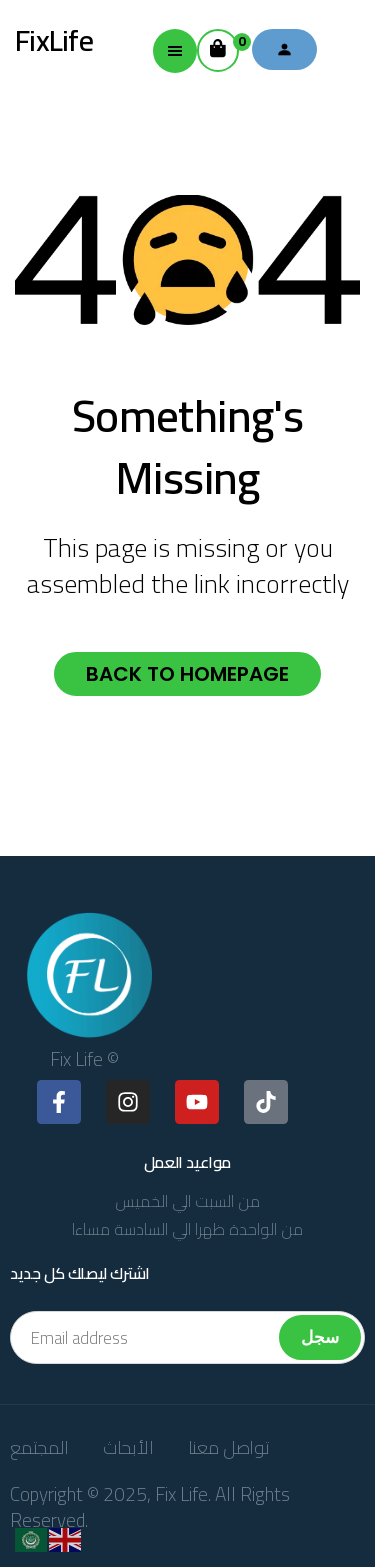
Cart (224, 44)
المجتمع (39, 1447)
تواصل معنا (229, 1447)
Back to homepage (187, 674)
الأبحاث (128, 1447)
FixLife (54, 40)
